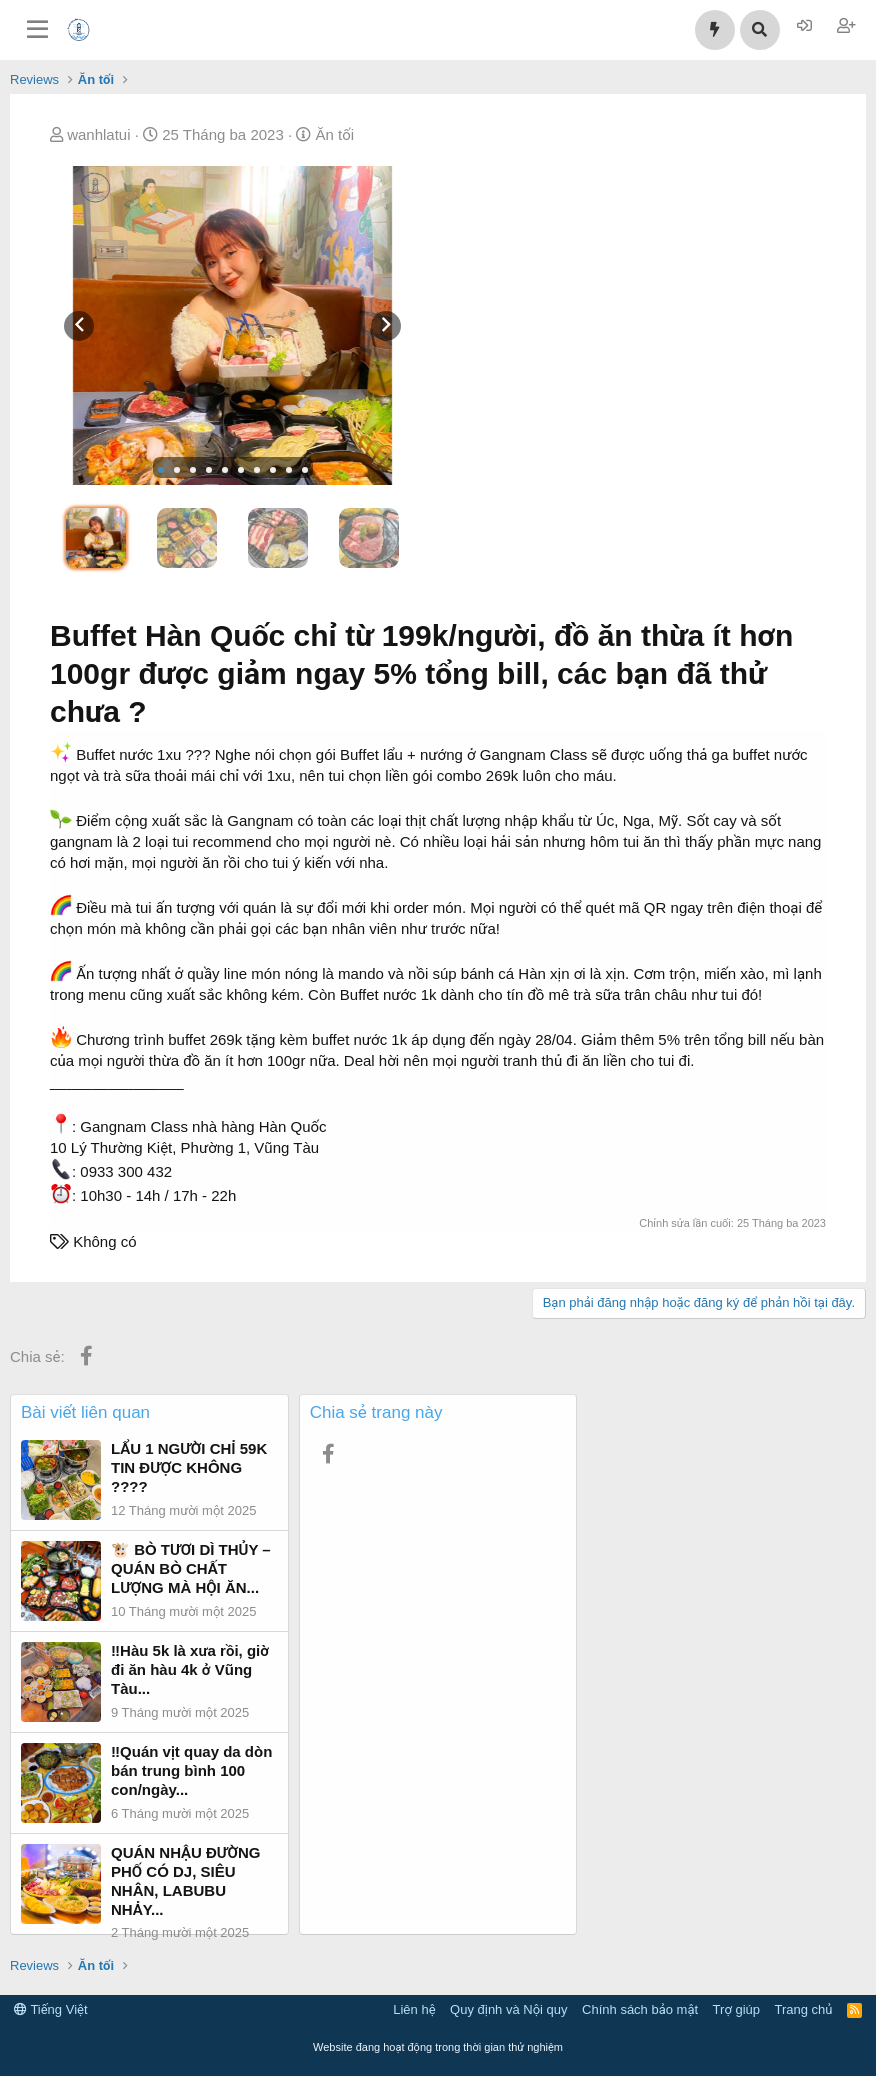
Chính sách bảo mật (640, 2009)
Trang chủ (804, 2009)
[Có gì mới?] (715, 30)
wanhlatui (98, 134)
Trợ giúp (736, 2009)
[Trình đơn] (37, 30)
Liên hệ (414, 2009)
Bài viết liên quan (85, 1412)
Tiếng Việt (51, 2009)
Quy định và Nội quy (509, 2009)
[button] (161, 470)
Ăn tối (334, 134)
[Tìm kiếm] (760, 30)
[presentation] (79, 326)
